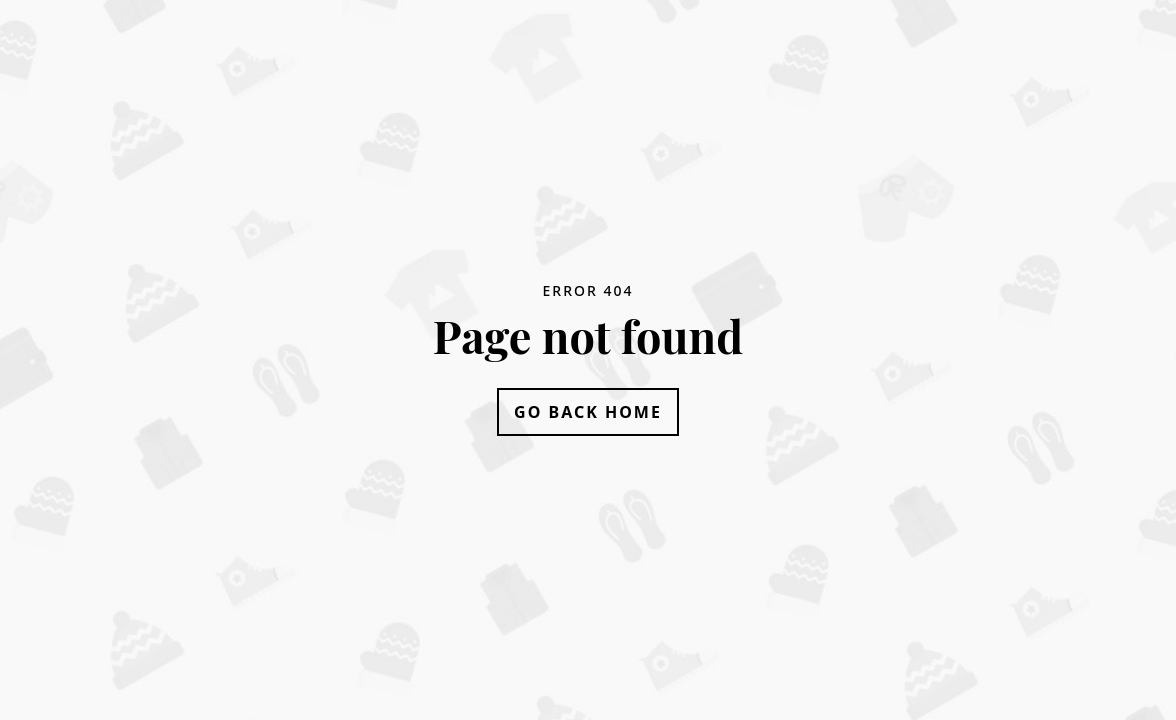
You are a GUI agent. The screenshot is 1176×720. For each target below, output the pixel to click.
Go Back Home (588, 412)
